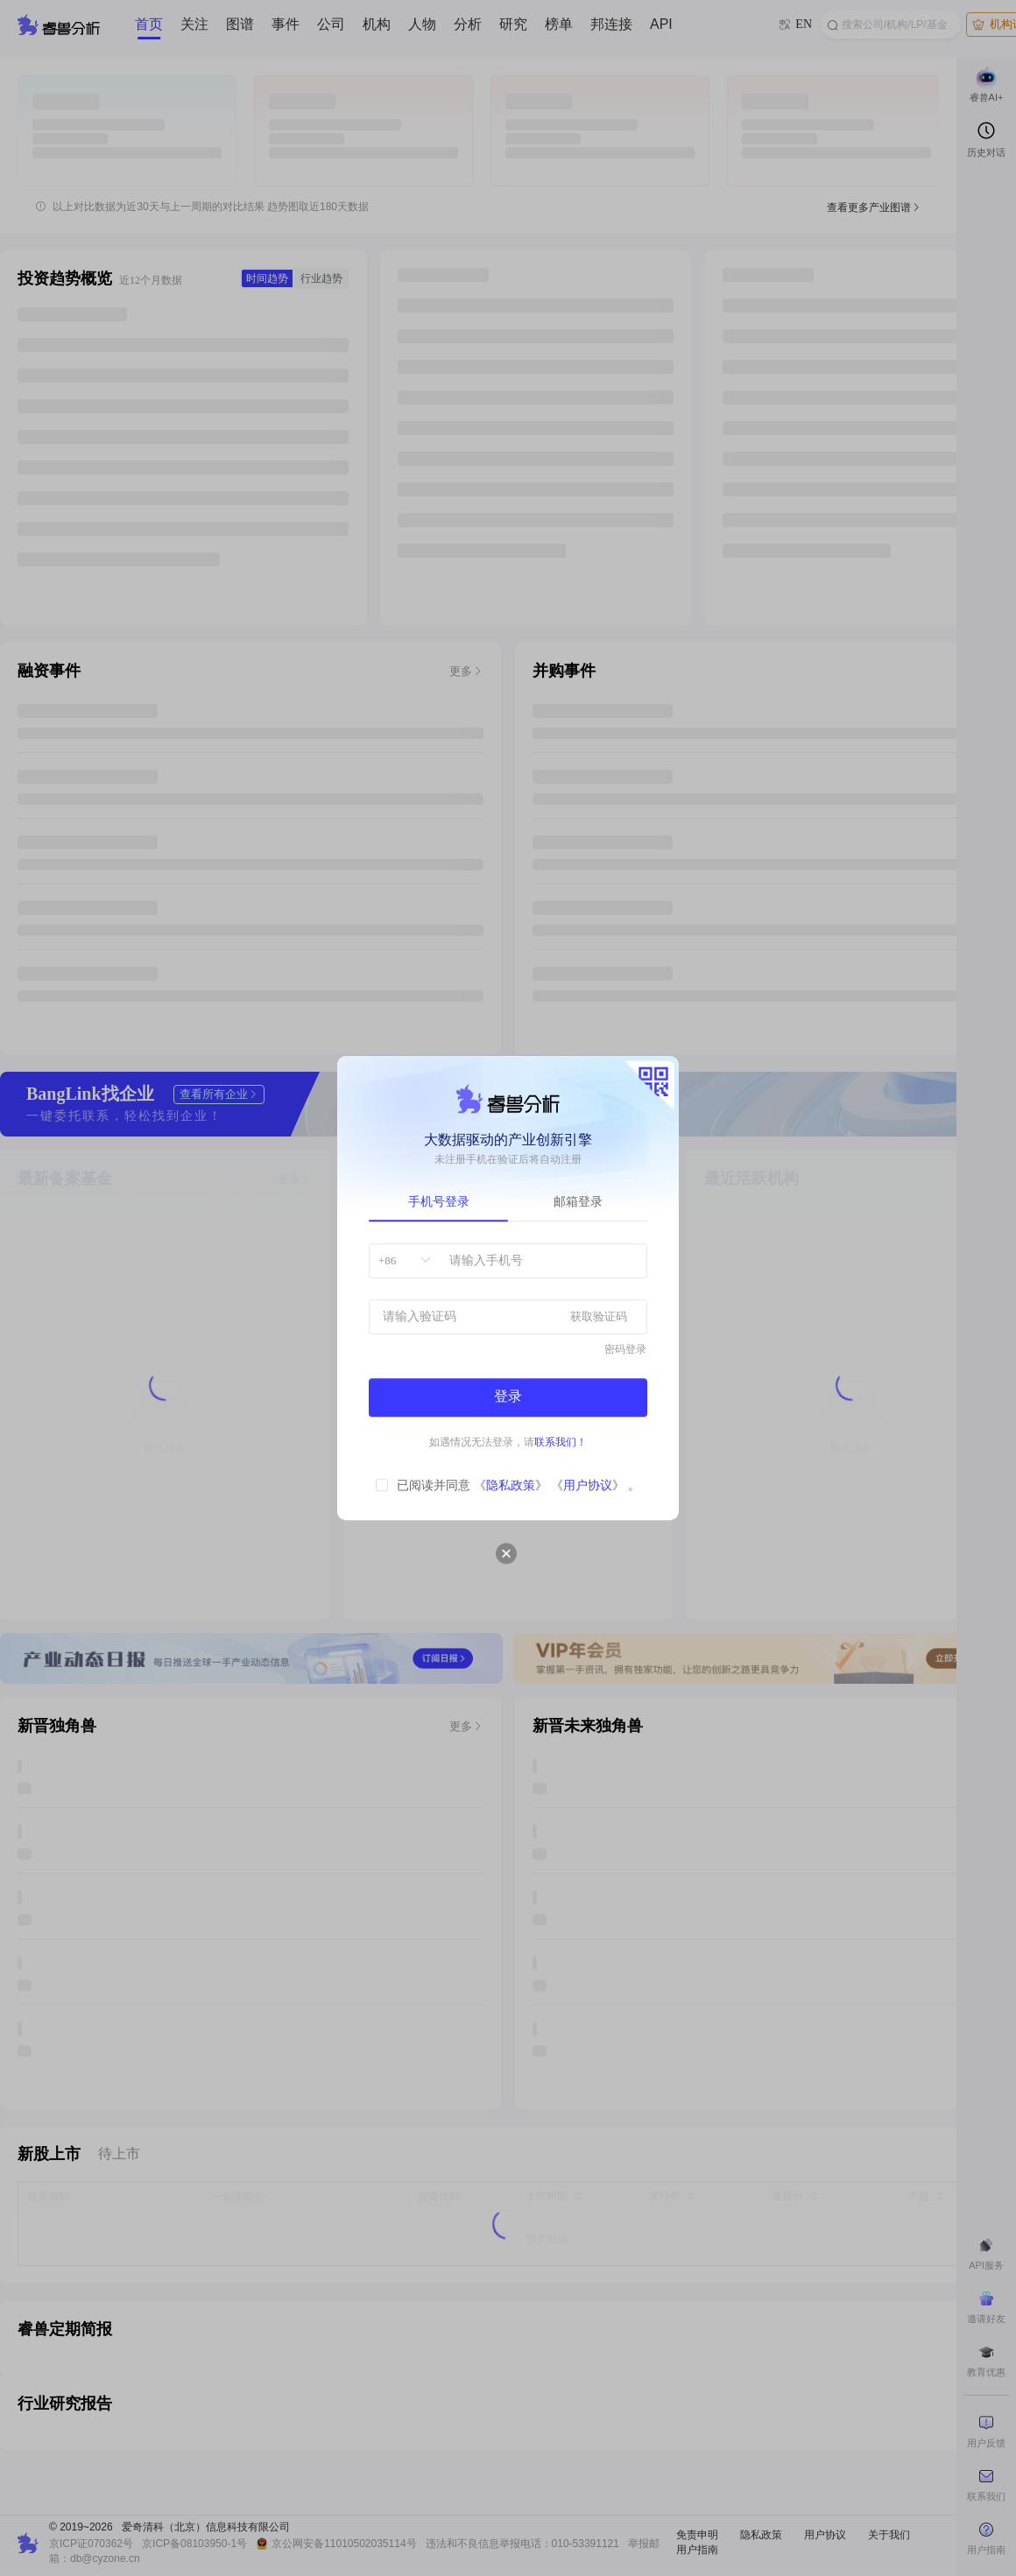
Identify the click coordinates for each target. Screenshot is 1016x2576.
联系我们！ (560, 1442)
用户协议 (587, 1485)
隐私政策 (510, 1485)
